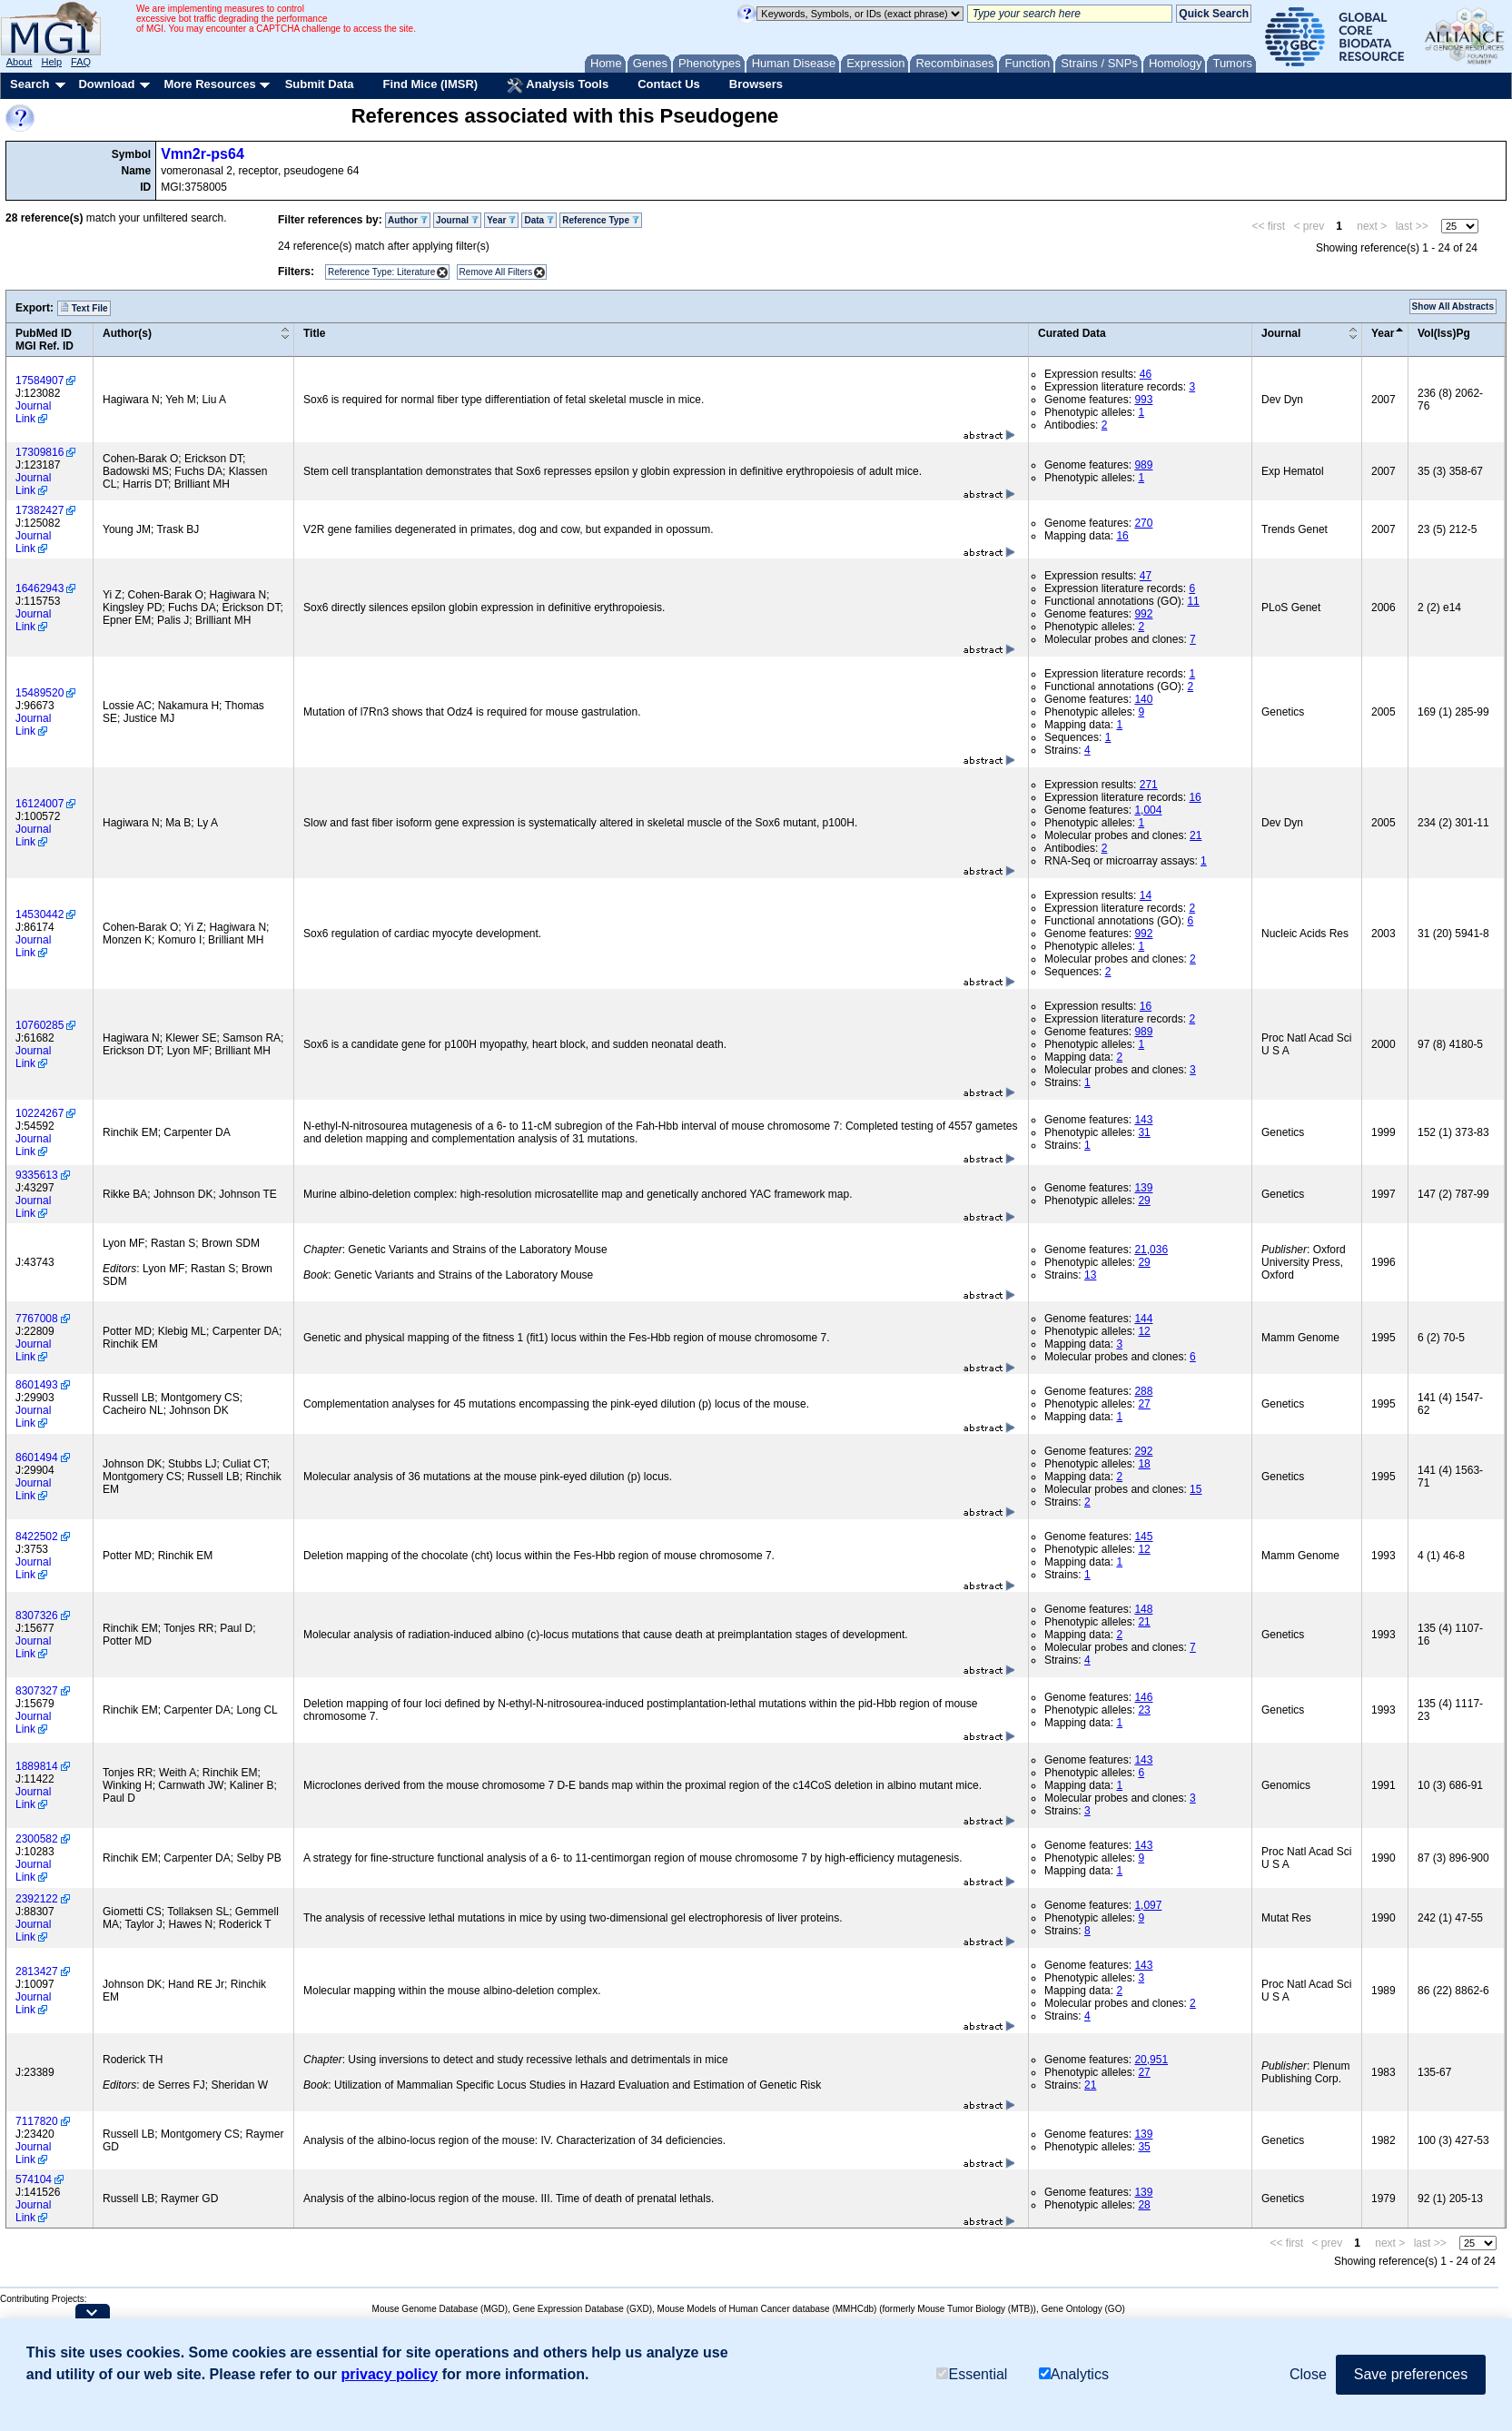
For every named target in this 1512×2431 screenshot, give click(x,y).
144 (1143, 1318)
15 (1195, 1489)
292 (1143, 1451)
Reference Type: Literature (381, 272)
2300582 (36, 1839)
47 (1145, 575)
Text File (84, 307)
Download (106, 84)
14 (1145, 895)
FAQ (81, 61)
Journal (457, 220)
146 (1143, 1697)
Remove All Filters (496, 272)
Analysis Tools (557, 85)
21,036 (1151, 1249)
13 (1090, 1275)
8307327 (36, 1691)
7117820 (36, 2121)
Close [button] (1308, 2374)
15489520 (39, 693)
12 (1144, 1331)
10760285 (39, 1025)
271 (1149, 784)
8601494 (36, 1457)
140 (1143, 699)
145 (1143, 1536)
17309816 (39, 452)
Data (538, 220)
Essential (971, 2374)
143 (1143, 1119)
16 (1122, 535)
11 (1193, 601)
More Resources (209, 84)
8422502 (36, 1536)
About (19, 61)
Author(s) (127, 333)
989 (1143, 465)
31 (1144, 1132)
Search (29, 84)
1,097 (1147, 1905)
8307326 (36, 1615)
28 (1144, 2205)
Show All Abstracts (1453, 306)
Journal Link (33, 412)
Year (501, 220)
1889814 (36, 1766)
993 (1143, 399)
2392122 (36, 1898)
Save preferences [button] (1411, 2374)
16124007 (39, 803)
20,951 (1151, 2059)
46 (1145, 374)
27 (1144, 1404)
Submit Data (319, 84)
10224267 (39, 1113)
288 (1143, 1391)
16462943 (39, 588)
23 (1144, 1710)
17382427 (39, 510)
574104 (33, 2179)
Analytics (1074, 2374)
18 (1144, 1464)
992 (1143, 614)
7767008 (36, 1318)
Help (51, 61)
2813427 (36, 1971)
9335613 (36, 1175)
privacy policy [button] (390, 2374)
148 (1143, 1609)
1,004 (1147, 810)
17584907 (39, 380)
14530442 (39, 914)
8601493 (36, 1385)
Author (408, 220)
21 (1195, 835)
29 (1144, 1200)
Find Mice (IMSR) (430, 84)
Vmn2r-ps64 (202, 154)
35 (1144, 2146)
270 (1143, 523)
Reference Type (600, 220)
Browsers (756, 84)
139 (1143, 1187)
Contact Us (668, 84)
